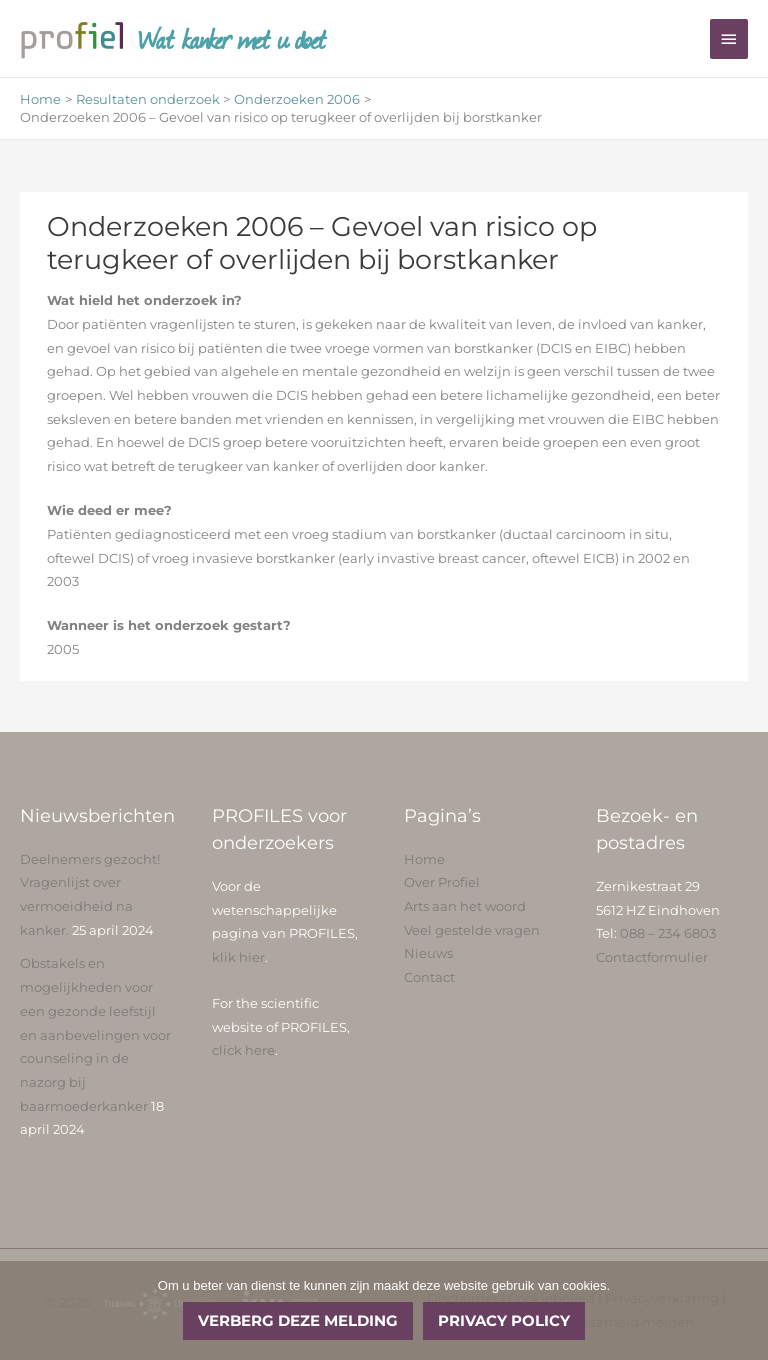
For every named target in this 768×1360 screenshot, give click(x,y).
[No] (743, 1311)
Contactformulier (652, 957)
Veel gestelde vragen (472, 930)
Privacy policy (504, 1320)
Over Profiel (442, 882)
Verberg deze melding (298, 1320)
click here (243, 1050)
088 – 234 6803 (668, 933)
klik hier (238, 957)
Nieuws (428, 953)
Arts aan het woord (465, 906)
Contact (429, 977)
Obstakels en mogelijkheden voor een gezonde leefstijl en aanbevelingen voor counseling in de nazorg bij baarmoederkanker (95, 1034)
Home (424, 859)
